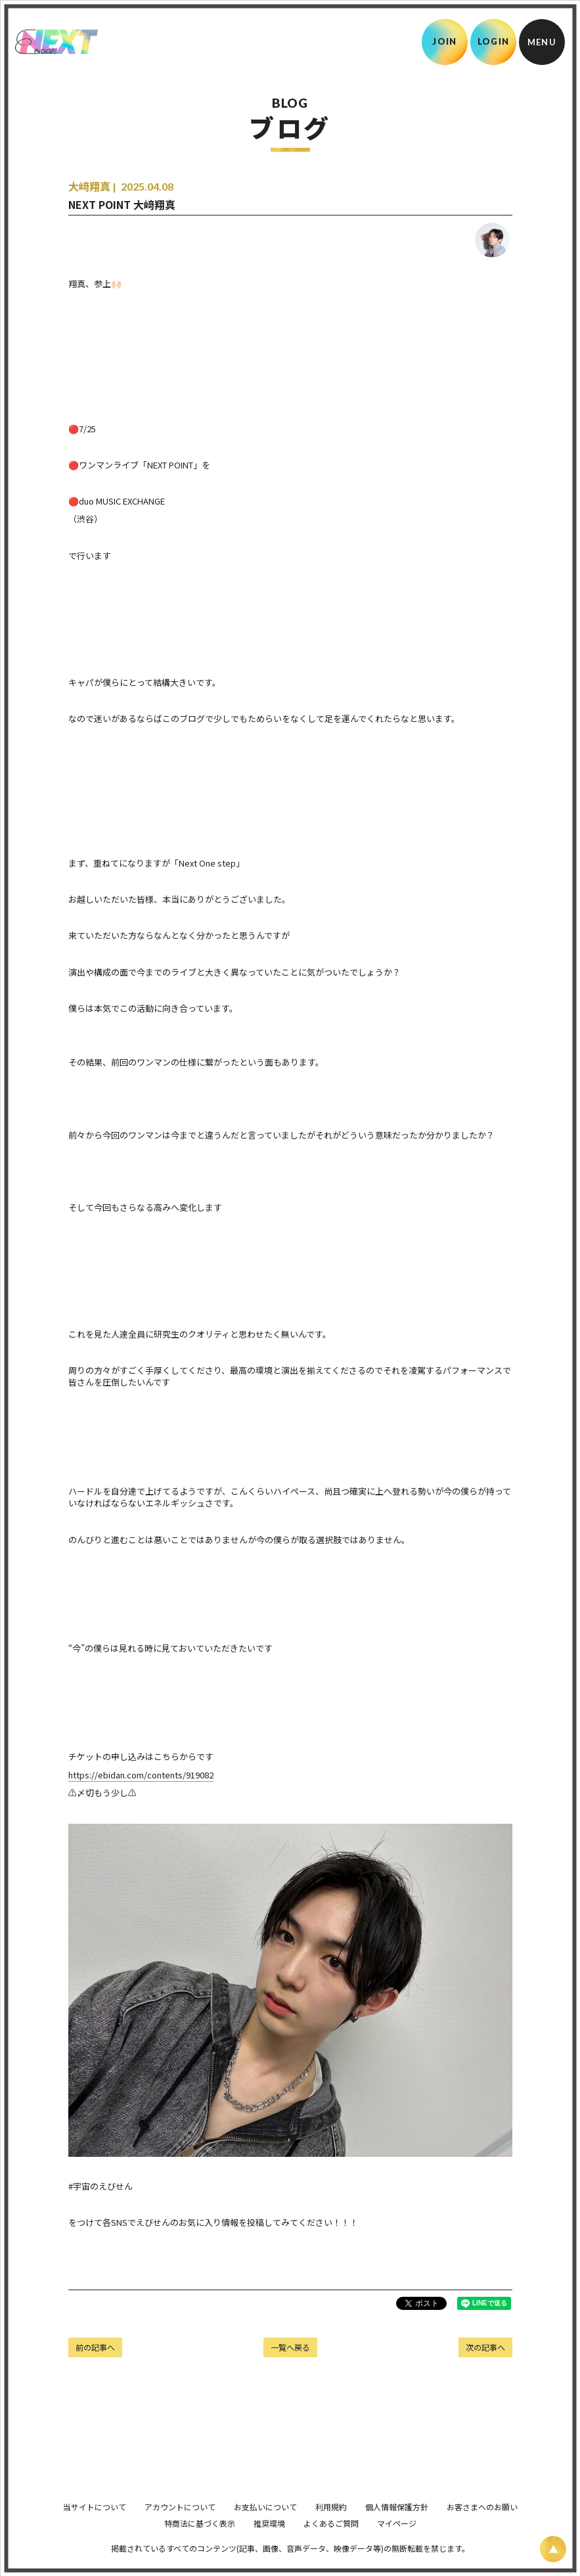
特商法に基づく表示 (199, 2541)
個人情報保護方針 (396, 2525)
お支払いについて (265, 2525)
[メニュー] (542, 42)
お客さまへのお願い (482, 2525)
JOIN (444, 41)
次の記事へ (485, 2347)
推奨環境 (269, 2541)
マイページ (396, 2541)
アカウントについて (180, 2525)
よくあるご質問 (331, 2541)
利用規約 (331, 2525)
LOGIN (494, 41)
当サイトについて (94, 2525)
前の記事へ (95, 2347)
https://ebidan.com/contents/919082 (140, 1775)
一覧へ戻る (290, 2347)
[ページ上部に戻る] (553, 2549)
